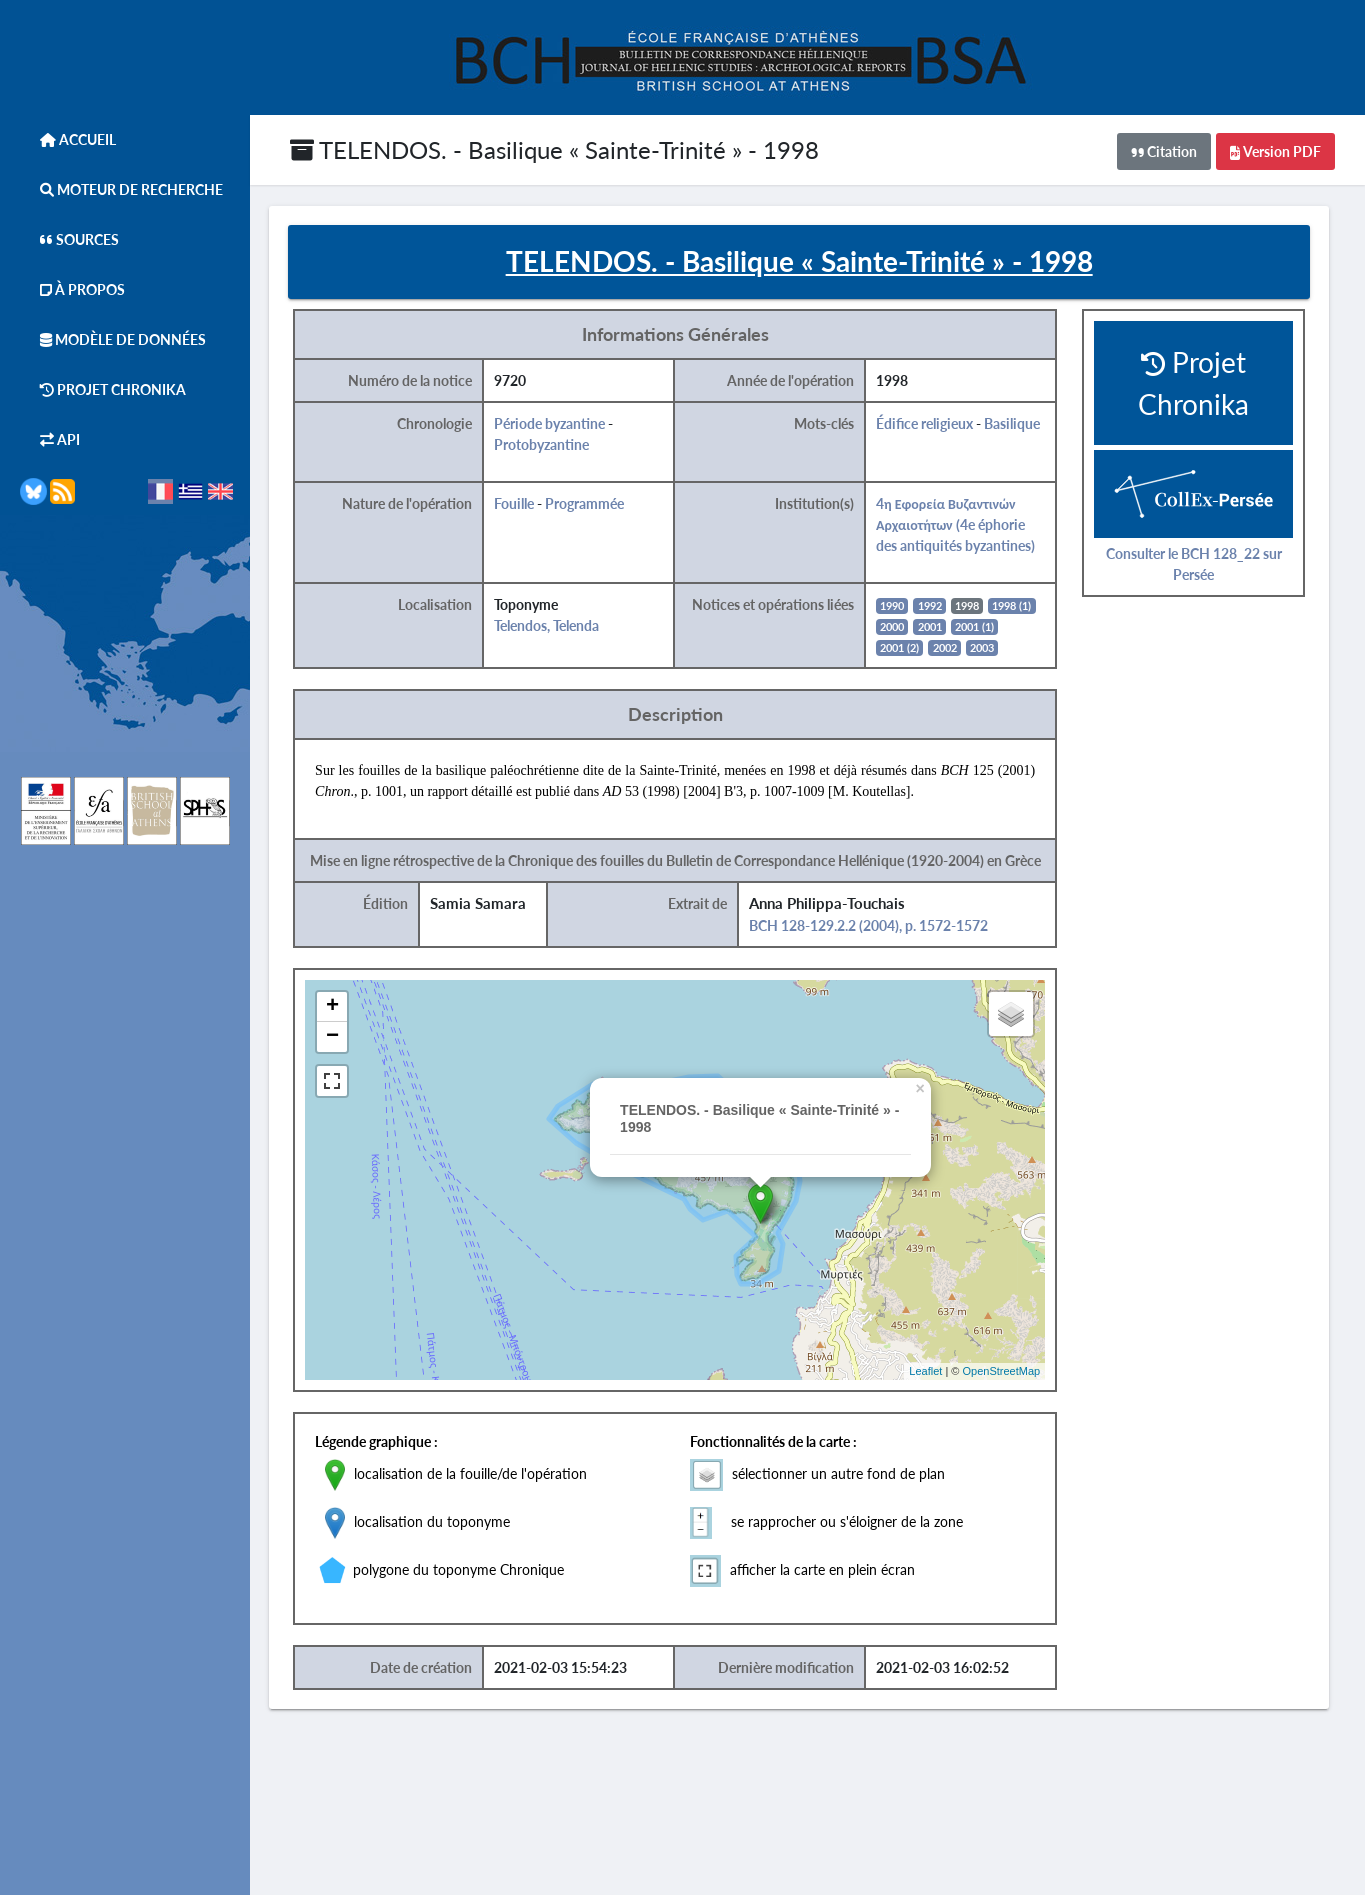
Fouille (526, 504)
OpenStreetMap (1012, 1372)
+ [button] (344, 1008)
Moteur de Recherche (121, 189)
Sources (69, 239)
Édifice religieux (935, 424)
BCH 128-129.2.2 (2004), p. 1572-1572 (879, 926)
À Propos (72, 289)
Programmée (596, 504)
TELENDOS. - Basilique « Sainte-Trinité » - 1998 (554, 149)
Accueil (68, 139)
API (50, 439)
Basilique (1023, 424)
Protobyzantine (553, 445)
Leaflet (936, 1372)
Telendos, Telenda (558, 626)
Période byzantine (561, 424)
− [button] (344, 1038)
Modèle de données (113, 339)
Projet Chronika (103, 389)
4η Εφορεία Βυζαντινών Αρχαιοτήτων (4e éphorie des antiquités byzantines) (966, 525)
